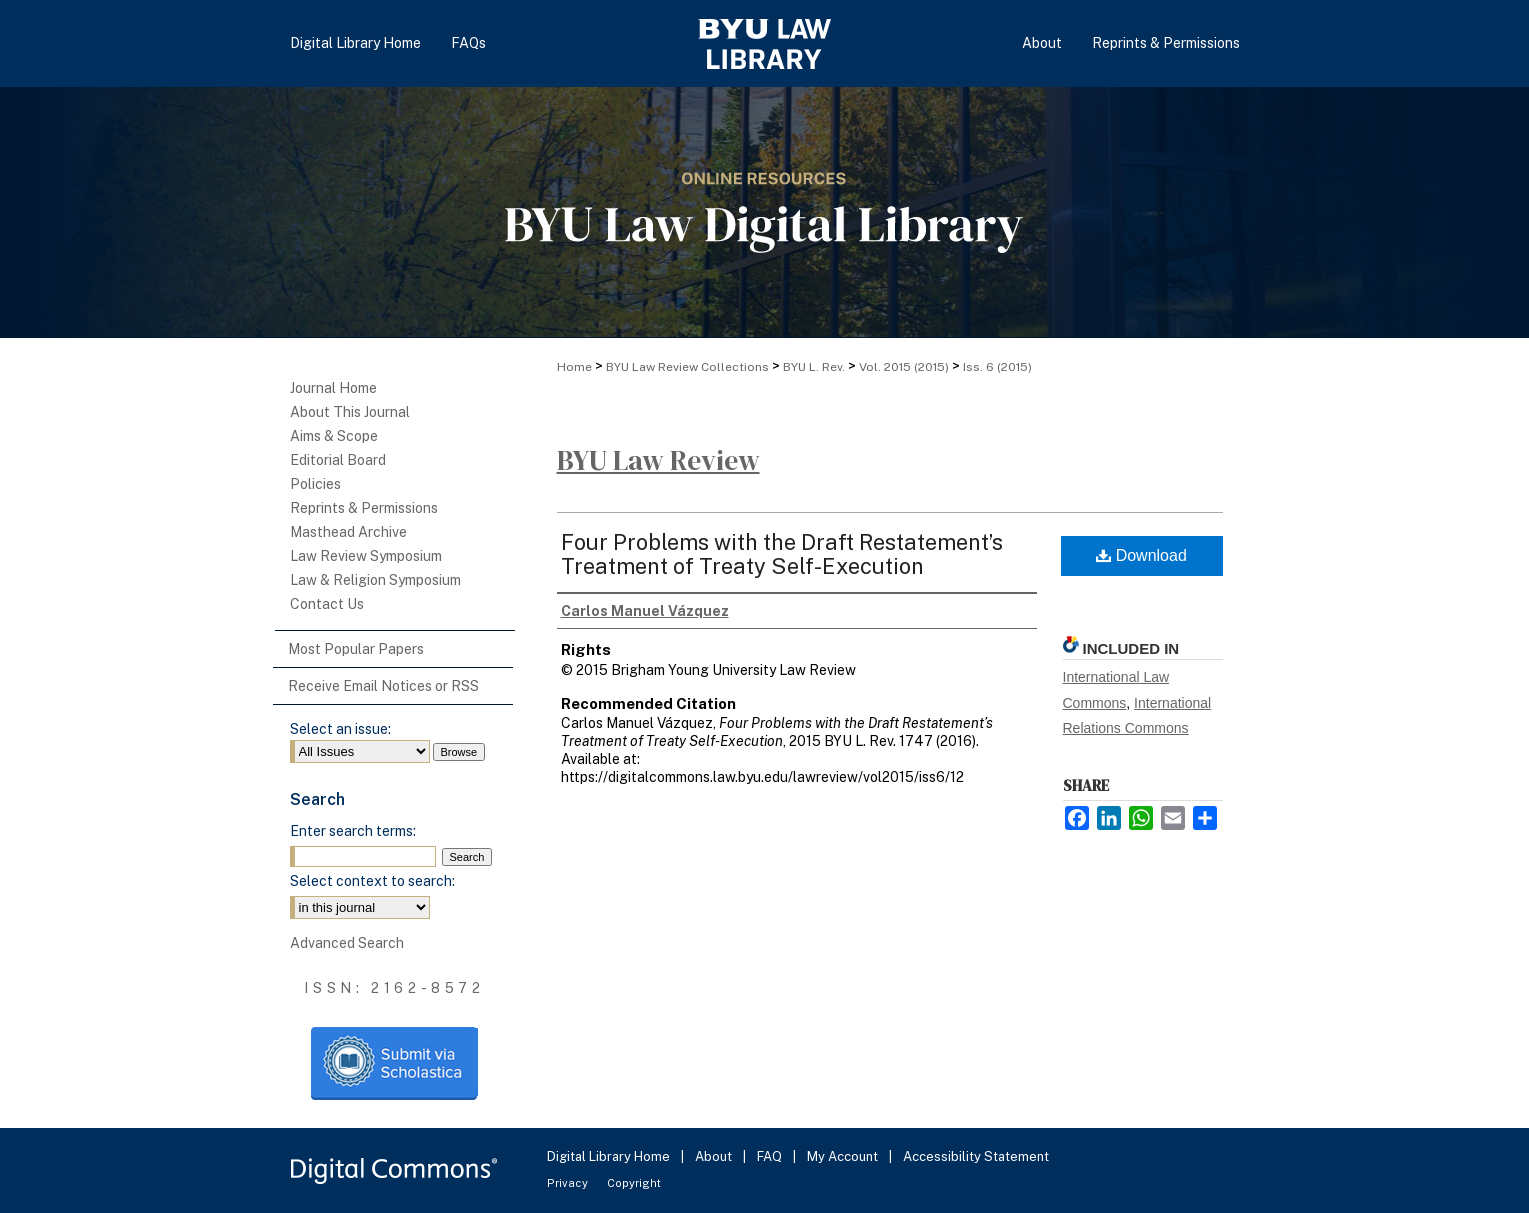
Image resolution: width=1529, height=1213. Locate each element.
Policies (315, 484)
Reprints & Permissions (364, 508)
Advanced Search (347, 943)
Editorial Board (338, 460)
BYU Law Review (658, 460)
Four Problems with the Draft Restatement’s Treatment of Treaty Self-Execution (782, 554)
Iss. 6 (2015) (997, 367)
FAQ (771, 1156)
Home (574, 367)
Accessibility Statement (976, 1156)
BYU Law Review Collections (687, 367)
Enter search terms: (353, 831)
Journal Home (333, 388)
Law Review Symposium (366, 556)
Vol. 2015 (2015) (904, 367)
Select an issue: (340, 729)
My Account (844, 1156)
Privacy (569, 1183)
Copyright (634, 1183)
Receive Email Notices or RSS (383, 686)
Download (1141, 555)
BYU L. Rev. (814, 367)
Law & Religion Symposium (375, 580)
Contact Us (327, 604)
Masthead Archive (348, 532)
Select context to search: (372, 881)
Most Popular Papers (356, 649)
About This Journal (350, 412)
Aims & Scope (334, 436)
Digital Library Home (610, 1156)
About (715, 1156)
